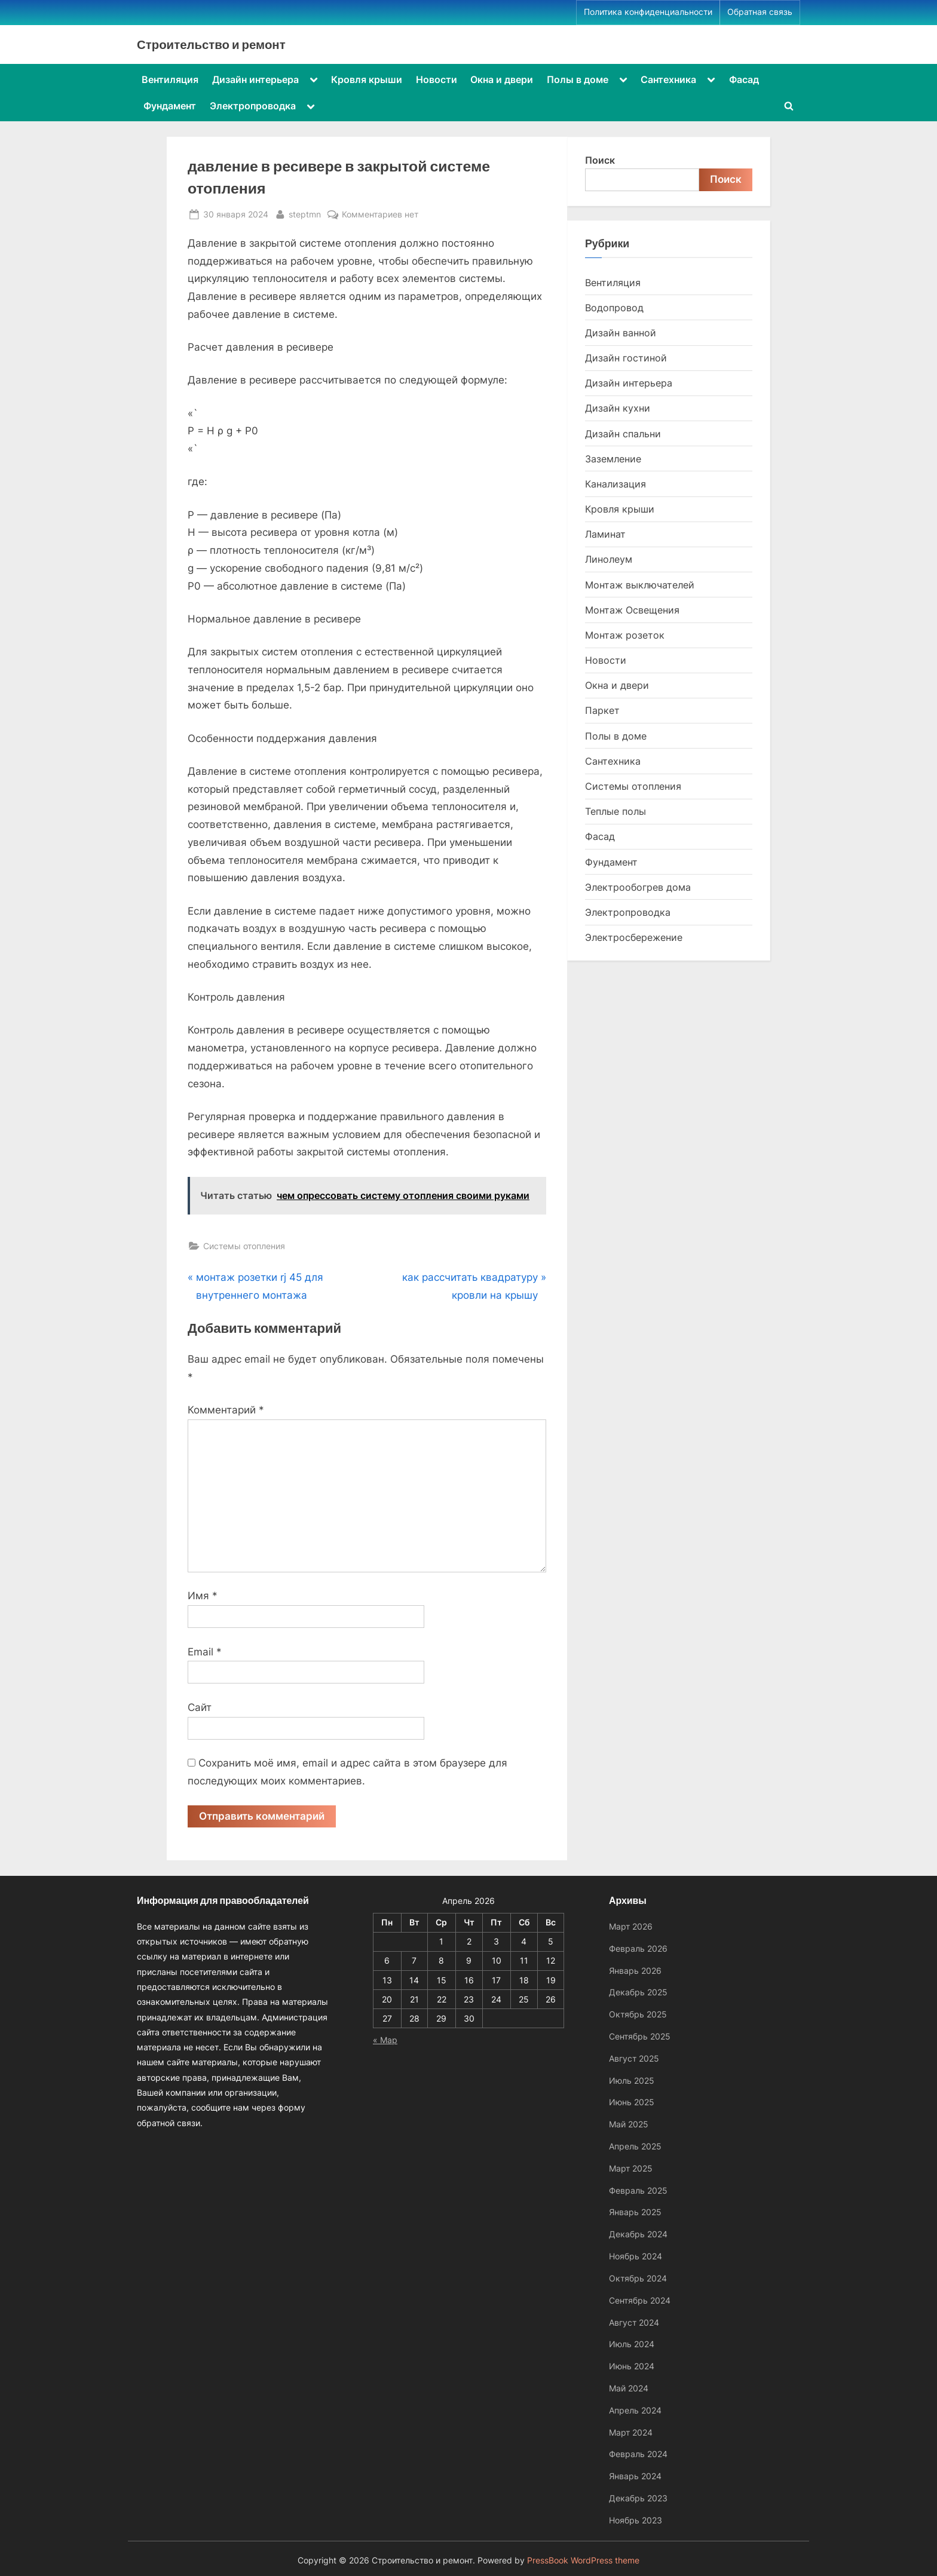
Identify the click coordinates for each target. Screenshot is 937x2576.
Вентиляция (170, 79)
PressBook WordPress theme (583, 2560)
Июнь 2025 (631, 2102)
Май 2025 (628, 2124)
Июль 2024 (631, 2344)
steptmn (305, 213)
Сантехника (668, 79)
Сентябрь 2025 (639, 2036)
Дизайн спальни (623, 434)
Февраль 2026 (638, 1948)
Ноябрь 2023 (635, 2520)
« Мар (385, 2040)
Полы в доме (577, 79)
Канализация (615, 484)
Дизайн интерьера (255, 79)
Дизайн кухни (617, 408)
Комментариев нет (380, 214)
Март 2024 (631, 2432)
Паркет (602, 710)
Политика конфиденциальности (648, 12)
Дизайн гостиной (626, 358)
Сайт (200, 1707)
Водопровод (614, 308)
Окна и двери (501, 79)
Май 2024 (628, 2388)
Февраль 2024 (638, 2454)
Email (205, 1652)
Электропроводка (253, 106)
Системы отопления (244, 1246)
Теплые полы (615, 811)
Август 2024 (634, 2322)
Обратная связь (759, 12)
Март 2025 (631, 2168)
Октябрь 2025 (638, 2014)
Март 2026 (631, 1926)
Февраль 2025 (638, 2190)
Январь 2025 (635, 2212)
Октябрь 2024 (638, 2278)
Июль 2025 (631, 2080)
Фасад (744, 79)
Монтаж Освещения (632, 610)
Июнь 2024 (631, 2366)
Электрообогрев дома (638, 887)
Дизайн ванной (620, 333)
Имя (203, 1596)
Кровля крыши (366, 79)
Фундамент (169, 106)
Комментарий (226, 1410)
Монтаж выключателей (639, 585)
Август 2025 (634, 2058)
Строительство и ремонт (211, 44)
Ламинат (605, 534)
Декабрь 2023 (638, 2498)
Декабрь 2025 (638, 1992)
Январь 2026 (635, 1970)
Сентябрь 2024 (639, 2300)
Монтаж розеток (625, 635)
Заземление (613, 459)
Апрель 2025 (635, 2146)
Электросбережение (633, 937)
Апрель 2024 (635, 2410)
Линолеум (608, 559)
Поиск (600, 160)
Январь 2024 (635, 2476)
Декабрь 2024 (638, 2234)
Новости (436, 79)
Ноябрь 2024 (635, 2256)
